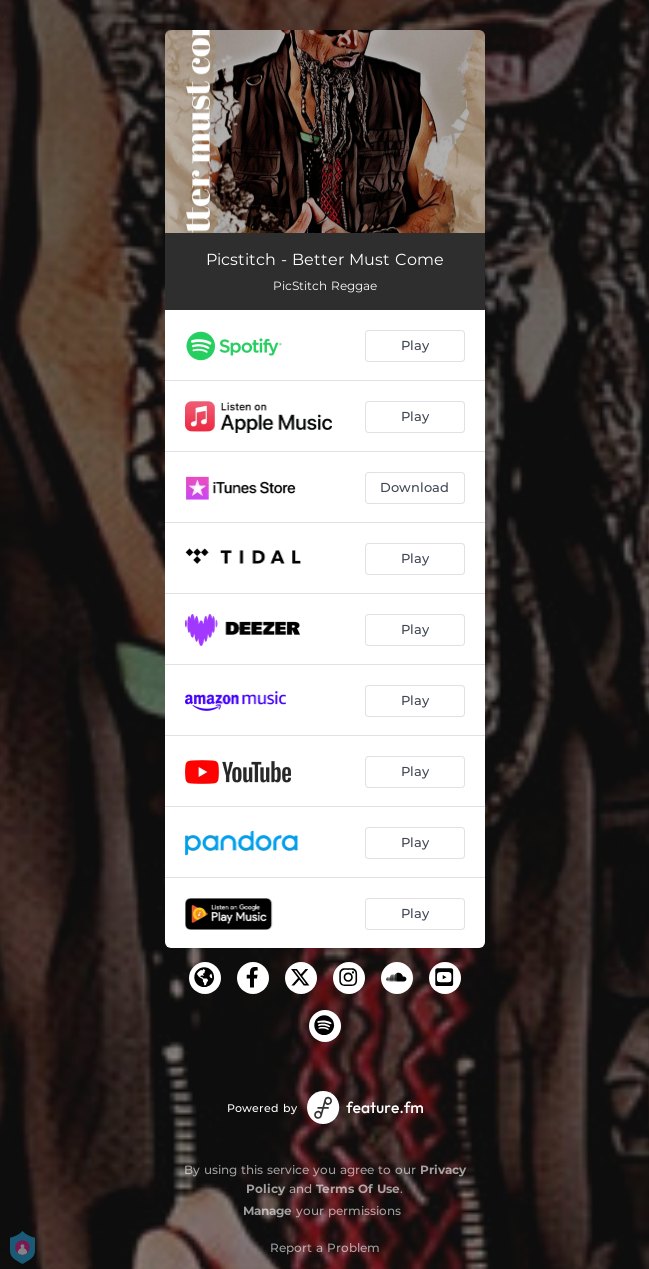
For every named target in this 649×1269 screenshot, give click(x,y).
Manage (267, 1210)
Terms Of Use (358, 1188)
